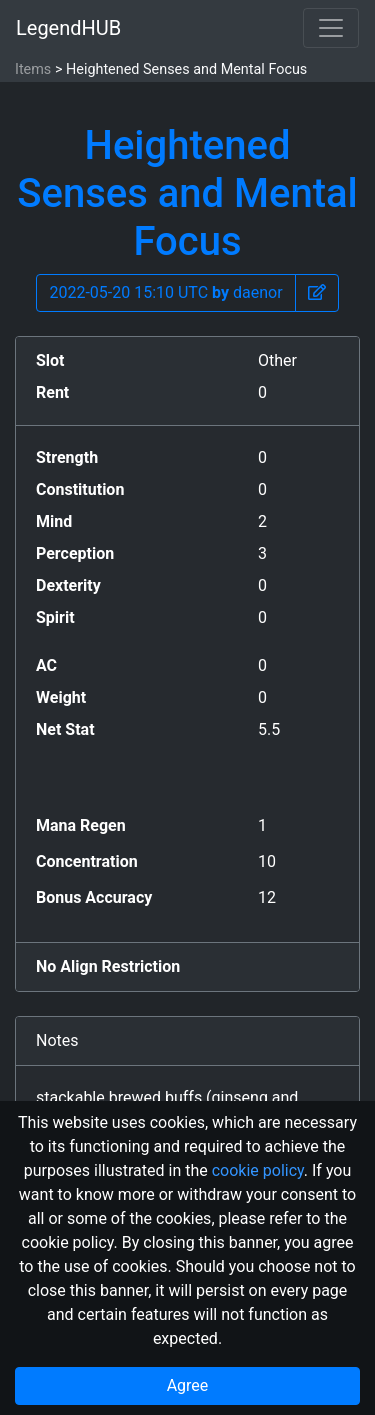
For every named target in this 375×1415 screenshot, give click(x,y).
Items (33, 69)
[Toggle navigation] (331, 28)
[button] (317, 293)
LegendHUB (68, 28)
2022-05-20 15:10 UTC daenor (165, 292)
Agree (188, 1385)
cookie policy (258, 1170)
